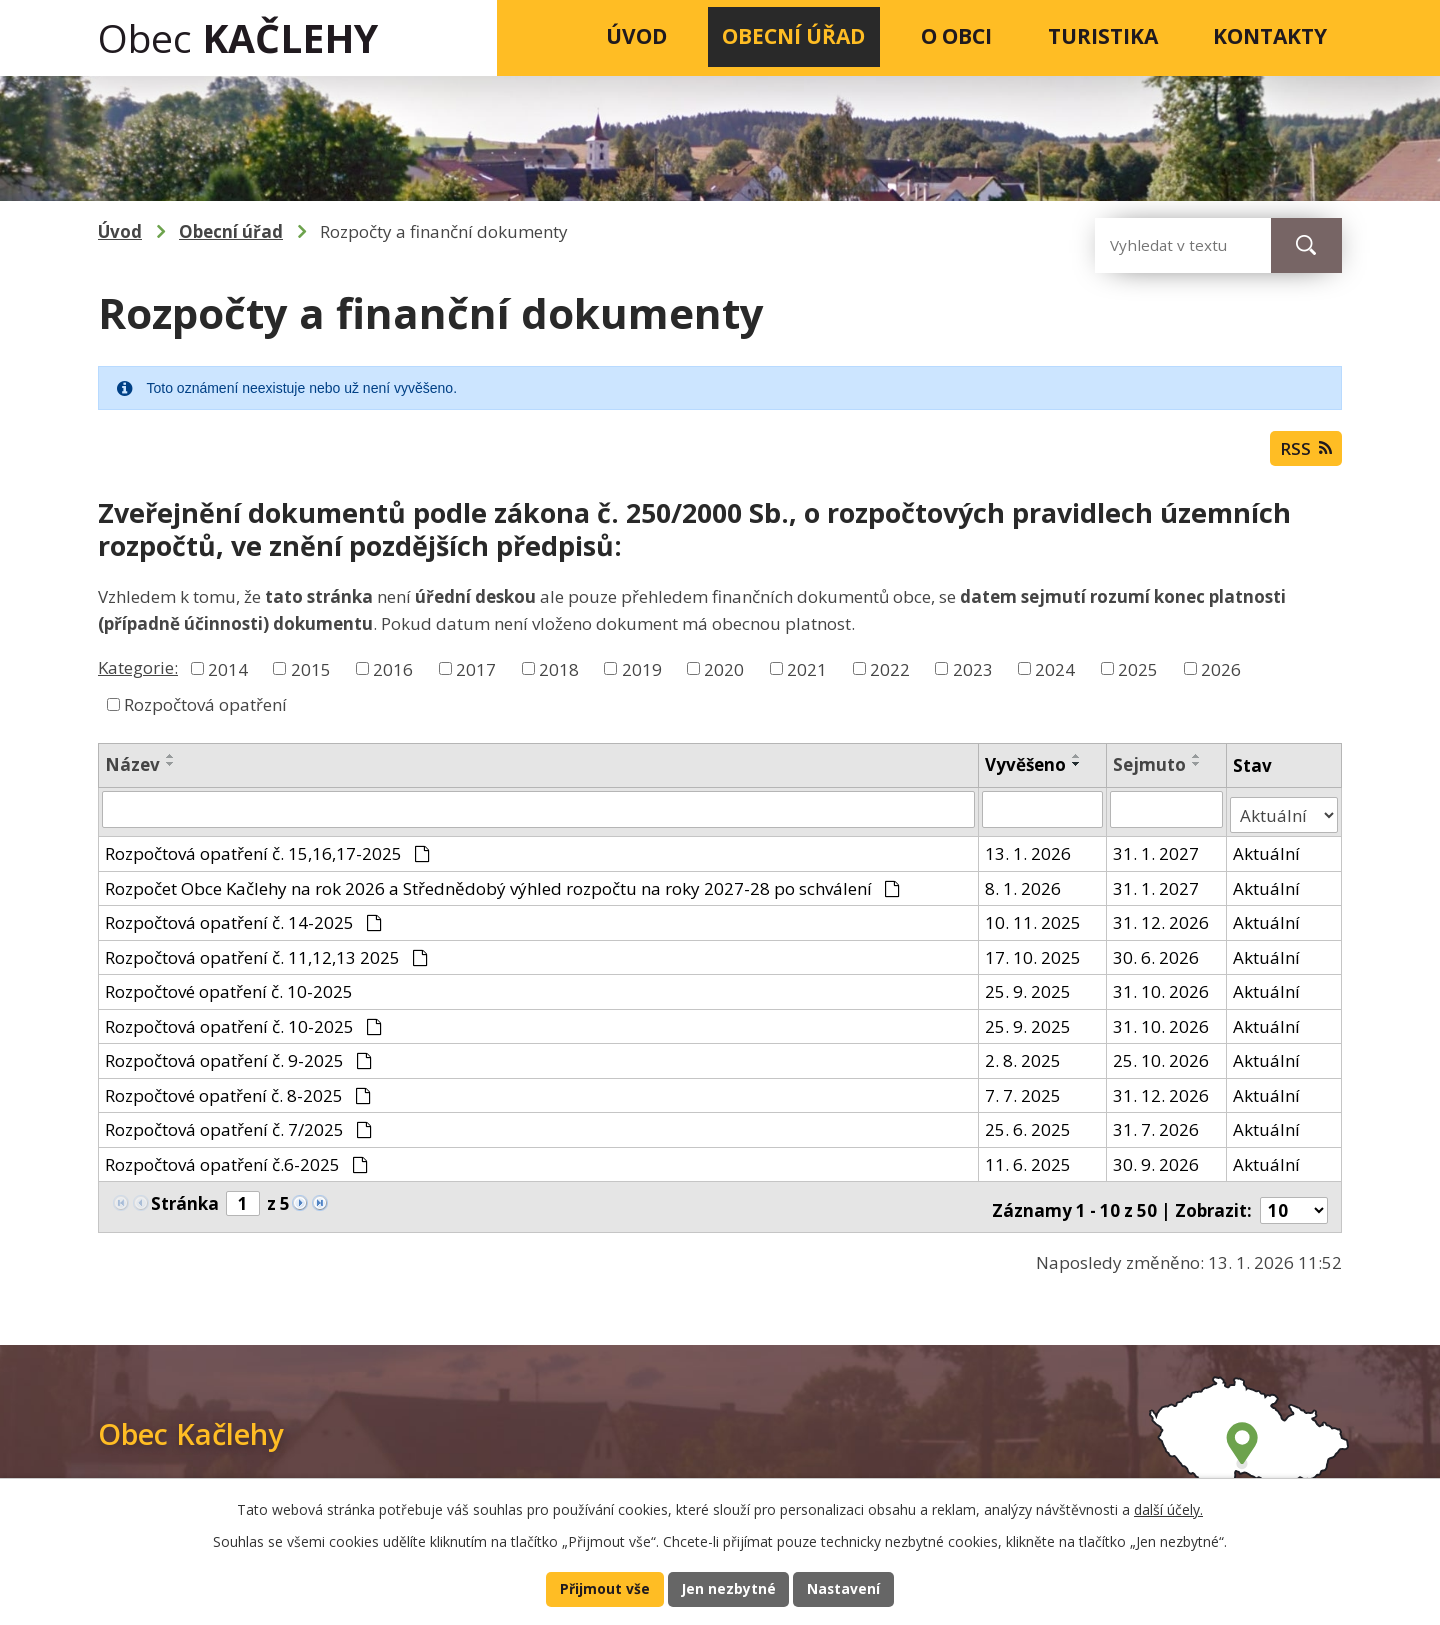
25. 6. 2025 (1028, 1130)
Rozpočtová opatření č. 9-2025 (238, 1061)
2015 (311, 675)
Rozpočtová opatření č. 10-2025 (243, 1026)
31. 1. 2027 (1157, 854)
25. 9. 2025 (1028, 992)
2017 (476, 675)
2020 (724, 675)
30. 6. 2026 (1157, 957)
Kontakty (1270, 36)
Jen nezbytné (728, 1588)
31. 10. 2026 (1162, 992)
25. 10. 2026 (1162, 1061)
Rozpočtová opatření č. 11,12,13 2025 (266, 957)
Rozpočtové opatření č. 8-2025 (238, 1095)
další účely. (1168, 1506)
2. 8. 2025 (1023, 1061)
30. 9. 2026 (1157, 1164)
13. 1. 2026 (1028, 854)
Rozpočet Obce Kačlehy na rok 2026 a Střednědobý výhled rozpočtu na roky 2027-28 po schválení (502, 888)
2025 (1138, 675)
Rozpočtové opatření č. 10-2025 (229, 992)
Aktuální (1267, 854)
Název (132, 771)
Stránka (185, 1203)
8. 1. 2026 (1023, 888)
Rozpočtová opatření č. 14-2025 (243, 923)
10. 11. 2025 (1033, 923)
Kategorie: (138, 673)
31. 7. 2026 (1157, 1130)
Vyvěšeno (1025, 771)
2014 (228, 675)
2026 (1221, 675)
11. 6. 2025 (1028, 1164)
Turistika (1103, 36)
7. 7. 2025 (1023, 1095)
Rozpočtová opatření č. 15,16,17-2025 (267, 854)
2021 (807, 675)
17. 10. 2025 (1033, 957)
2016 (393, 675)
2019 (642, 675)
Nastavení (848, 1588)
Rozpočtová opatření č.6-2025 (236, 1164)
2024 (1055, 675)
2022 (890, 675)
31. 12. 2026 (1162, 923)
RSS (1303, 453)
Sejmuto (1150, 771)
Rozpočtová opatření (205, 711)
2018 (559, 675)
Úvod (636, 36)
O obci (956, 36)
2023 (973, 675)
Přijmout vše (600, 1588)
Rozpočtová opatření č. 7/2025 (238, 1130)
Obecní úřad (793, 36)
